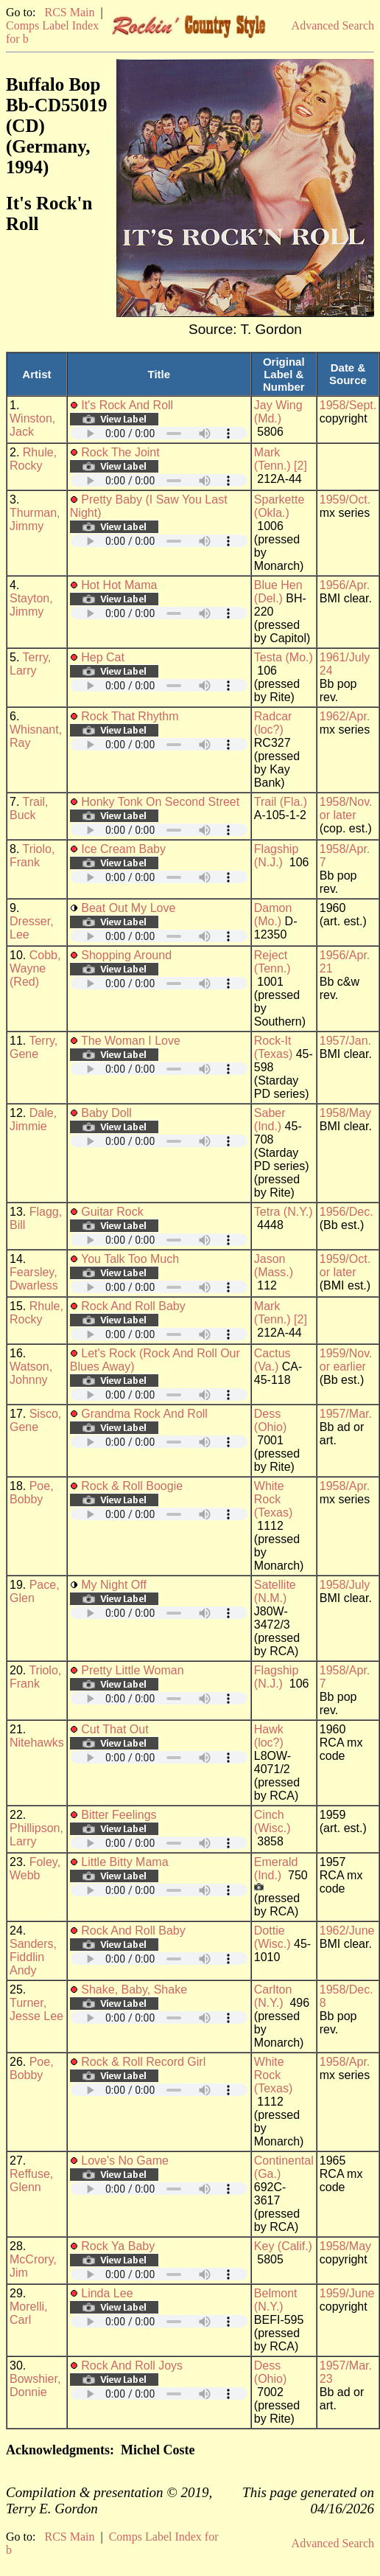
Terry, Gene (33, 1047)
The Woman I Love (130, 1040)
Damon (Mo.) (273, 914)
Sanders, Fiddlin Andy (33, 1957)
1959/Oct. (345, 499)
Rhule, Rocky (33, 459)
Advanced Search (333, 25)
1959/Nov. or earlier (346, 1360)
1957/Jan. (345, 1040)
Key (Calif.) (283, 2246)
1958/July (345, 1584)
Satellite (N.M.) (275, 1591)
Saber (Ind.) (270, 1119)
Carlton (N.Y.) (273, 1996)
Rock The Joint (120, 452)
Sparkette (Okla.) (279, 506)
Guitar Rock (112, 1211)
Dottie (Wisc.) (272, 1937)
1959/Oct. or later (345, 1265)
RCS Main (69, 12)
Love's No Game (125, 2160)
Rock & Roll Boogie (132, 1486)
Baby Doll (106, 1113)
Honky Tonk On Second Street (160, 802)
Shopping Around (126, 955)
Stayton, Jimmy (31, 605)
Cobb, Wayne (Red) (35, 968)
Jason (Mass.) (273, 1265)
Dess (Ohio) (270, 1420)
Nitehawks (37, 1742)
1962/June (347, 1930)
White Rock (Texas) (273, 1499)
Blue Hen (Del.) (278, 592)
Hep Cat (102, 657)
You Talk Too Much (130, 1259)
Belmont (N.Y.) (276, 2300)
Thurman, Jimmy (35, 519)
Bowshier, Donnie (35, 2385)
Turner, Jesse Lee (36, 2009)
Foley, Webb (35, 1868)
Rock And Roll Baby (133, 1306)
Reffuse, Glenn (31, 2180)
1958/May (345, 1113)
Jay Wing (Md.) (278, 412)
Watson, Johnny (31, 1373)
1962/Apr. (345, 716)
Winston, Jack (32, 425)
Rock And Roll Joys (132, 2365)
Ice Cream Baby (123, 849)
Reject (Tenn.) (272, 962)
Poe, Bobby (32, 1492)
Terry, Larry (30, 664)
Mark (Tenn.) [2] (280, 459)
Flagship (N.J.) (276, 855)
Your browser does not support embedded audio (159, 433)
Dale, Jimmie (33, 1119)
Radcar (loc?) (273, 723)
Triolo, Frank (32, 855)
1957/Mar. (346, 1413)
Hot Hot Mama (119, 585)
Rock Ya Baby (118, 2246)
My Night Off (114, 1584)
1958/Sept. (348, 405)
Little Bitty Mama (124, 1862)
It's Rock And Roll (127, 405)
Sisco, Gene (35, 1420)
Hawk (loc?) (269, 1736)
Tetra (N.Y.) (283, 1211)
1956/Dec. (346, 1211)
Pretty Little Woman (132, 1670)
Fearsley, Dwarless (34, 1279)
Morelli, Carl (29, 2313)
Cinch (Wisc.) (272, 1821)
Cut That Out (114, 1729)
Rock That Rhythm (129, 716)
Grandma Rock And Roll (144, 1413)
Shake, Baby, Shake (134, 1989)
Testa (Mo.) (283, 657)
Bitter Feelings (118, 1815)
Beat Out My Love (128, 908)
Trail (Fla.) (280, 802)
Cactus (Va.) (272, 1360)
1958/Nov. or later (346, 808)
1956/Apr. (345, 585)
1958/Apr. (345, 1486)
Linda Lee (107, 2293)
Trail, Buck (29, 808)
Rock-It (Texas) (273, 1047)
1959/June (347, 2293)
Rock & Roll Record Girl (143, 2061)
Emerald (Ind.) (276, 1868)
